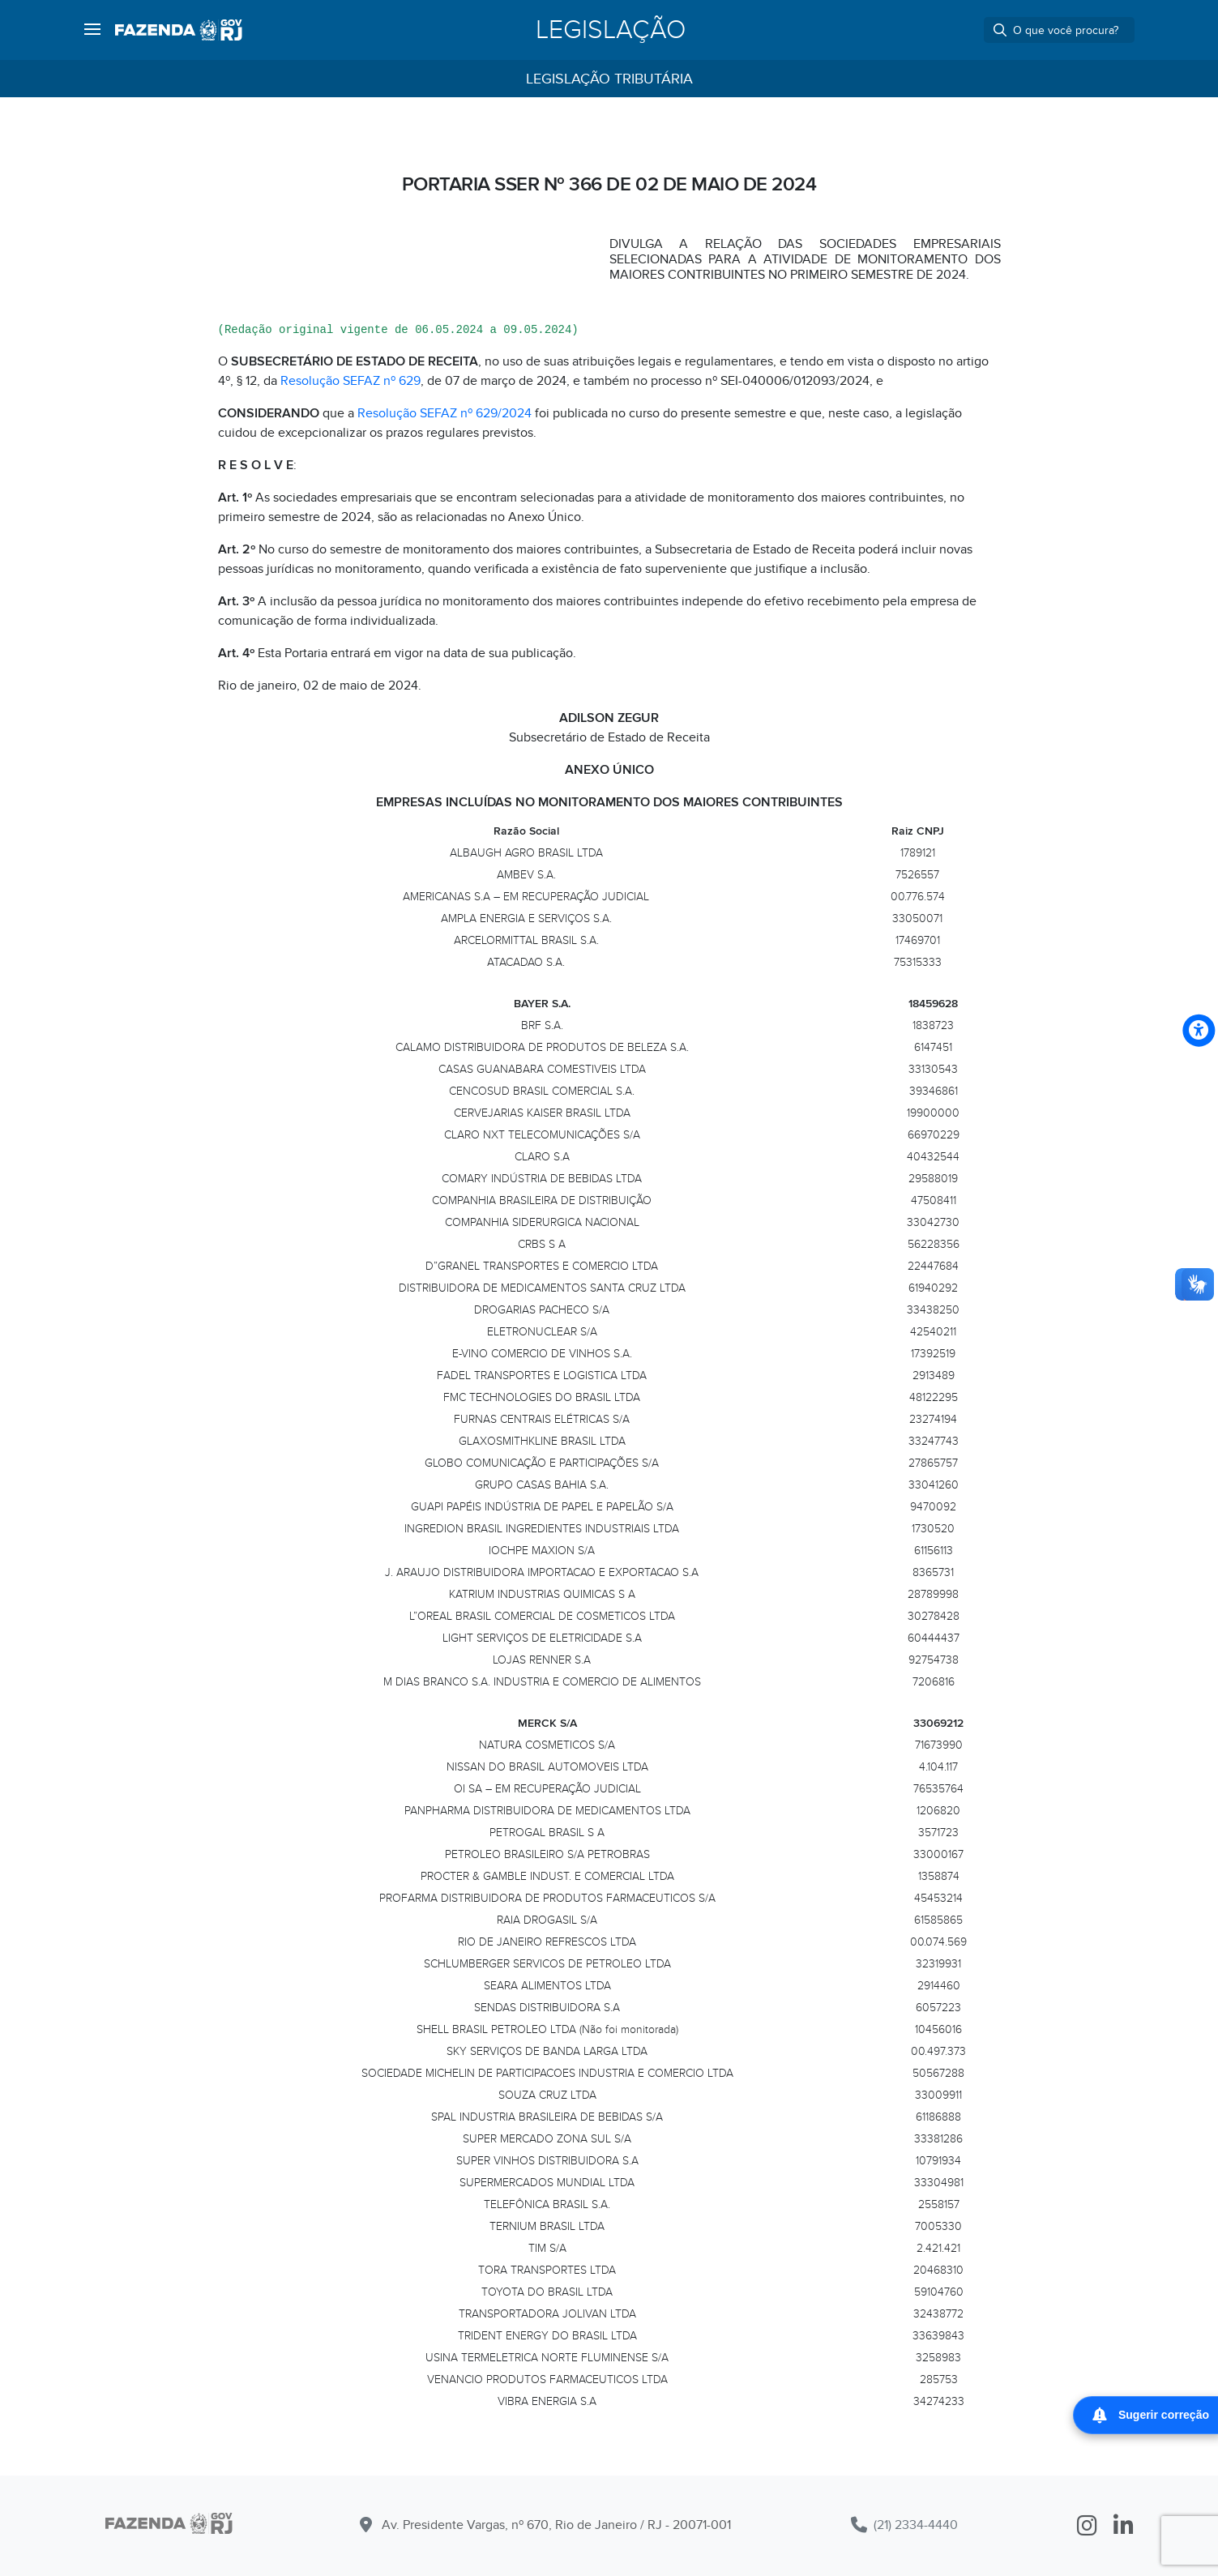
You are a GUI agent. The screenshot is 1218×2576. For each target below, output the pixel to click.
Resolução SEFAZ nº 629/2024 (444, 413)
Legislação (611, 30)
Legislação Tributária (609, 79)
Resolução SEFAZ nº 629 (350, 381)
